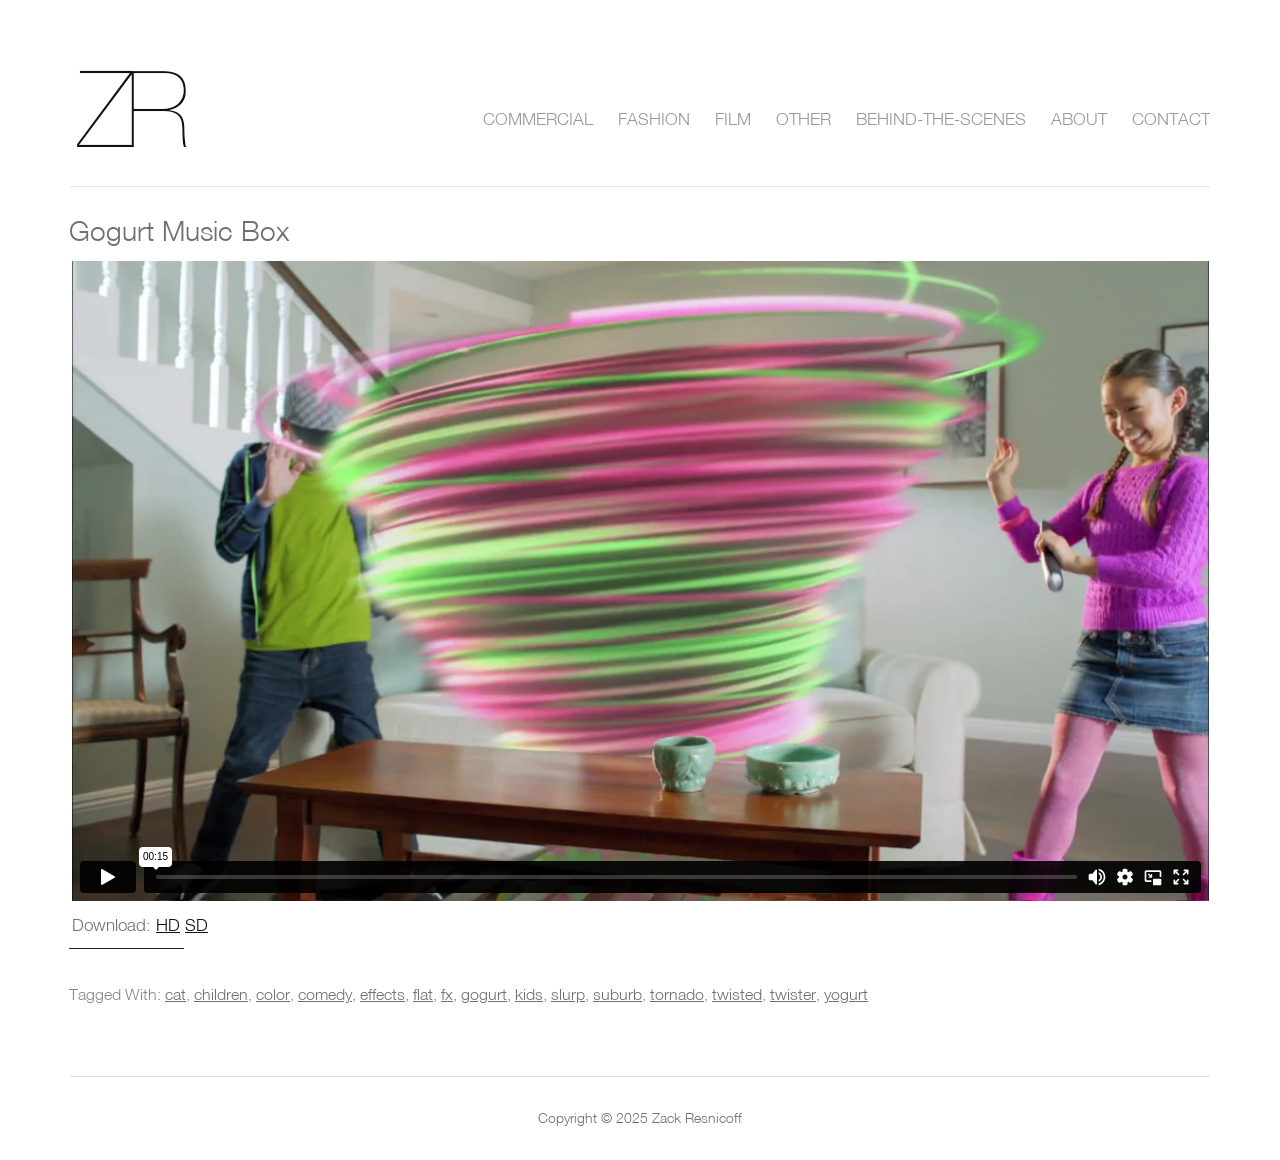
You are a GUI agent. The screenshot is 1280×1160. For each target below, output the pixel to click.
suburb (617, 994)
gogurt (484, 994)
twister (793, 994)
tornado (677, 994)
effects (382, 994)
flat (423, 994)
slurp (568, 994)
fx (447, 994)
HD (168, 924)
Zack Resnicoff (155, 109)
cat (175, 994)
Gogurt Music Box (179, 230)
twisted (737, 994)
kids (529, 994)
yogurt (846, 994)
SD (196, 924)
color (273, 994)
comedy (325, 994)
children (221, 994)
